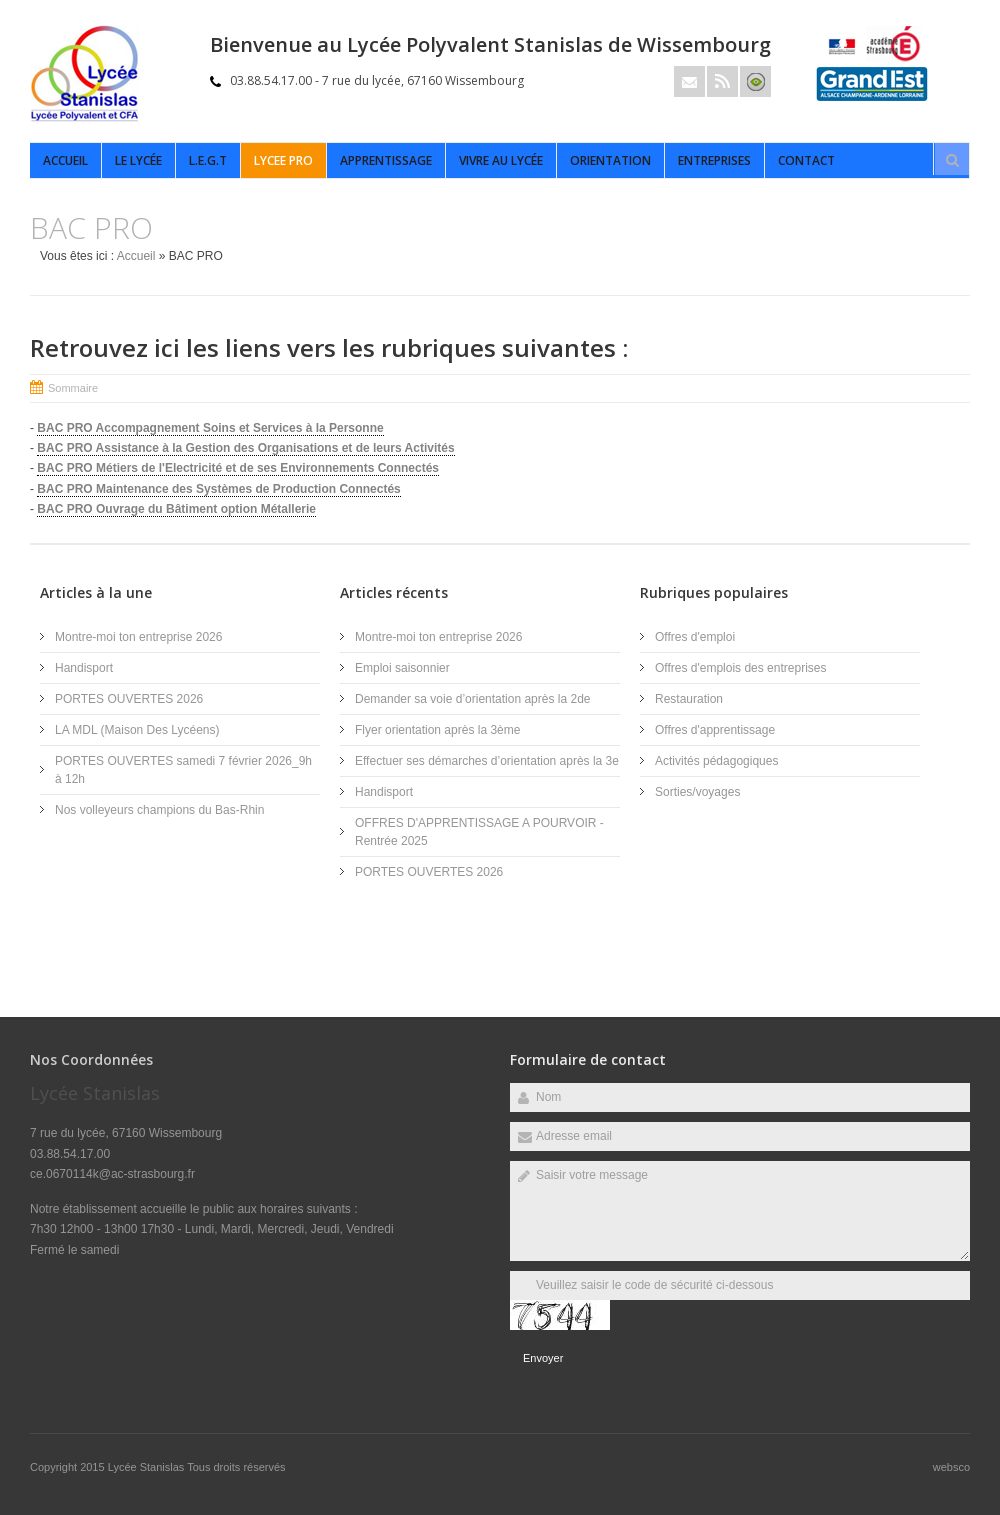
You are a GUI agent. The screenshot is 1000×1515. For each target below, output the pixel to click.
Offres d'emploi (695, 637)
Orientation (610, 160)
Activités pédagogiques (716, 761)
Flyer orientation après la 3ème (437, 730)
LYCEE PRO (283, 160)
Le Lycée (138, 160)
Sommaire (73, 388)
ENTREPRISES (714, 160)
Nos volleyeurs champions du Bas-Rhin (159, 810)
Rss (722, 81)
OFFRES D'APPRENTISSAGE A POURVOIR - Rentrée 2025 (479, 832)
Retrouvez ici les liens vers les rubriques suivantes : (329, 347)
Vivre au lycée (501, 160)
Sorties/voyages (697, 792)
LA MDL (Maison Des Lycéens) (137, 730)
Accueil (65, 160)
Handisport (84, 668)
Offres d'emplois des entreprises (740, 668)
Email (689, 81)
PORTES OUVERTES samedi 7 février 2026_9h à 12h (183, 770)
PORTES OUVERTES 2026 (129, 699)
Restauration (689, 699)
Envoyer (543, 1358)
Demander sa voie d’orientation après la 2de (472, 699)
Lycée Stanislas (148, 1467)
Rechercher (952, 160)
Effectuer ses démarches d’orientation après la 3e (487, 761)
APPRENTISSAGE (386, 160)
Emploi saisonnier (402, 668)
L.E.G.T (208, 160)
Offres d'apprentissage (715, 730)
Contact (806, 160)
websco (951, 1467)
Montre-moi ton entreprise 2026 (138, 637)
